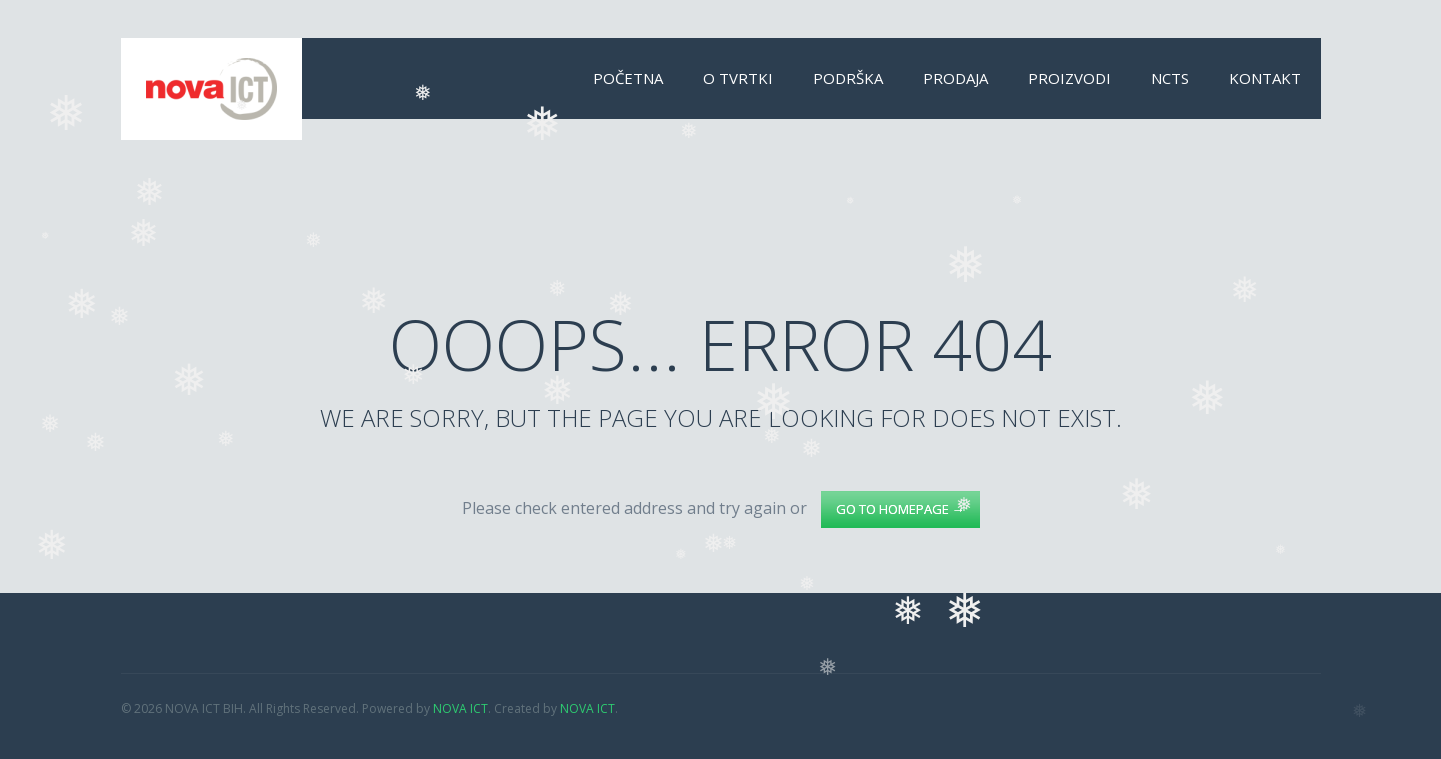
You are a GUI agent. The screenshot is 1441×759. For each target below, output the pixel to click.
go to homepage (900, 509)
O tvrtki (738, 78)
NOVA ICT (460, 708)
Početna (628, 78)
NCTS (1170, 78)
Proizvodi (1069, 78)
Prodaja (955, 78)
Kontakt (1265, 78)
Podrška (848, 78)
